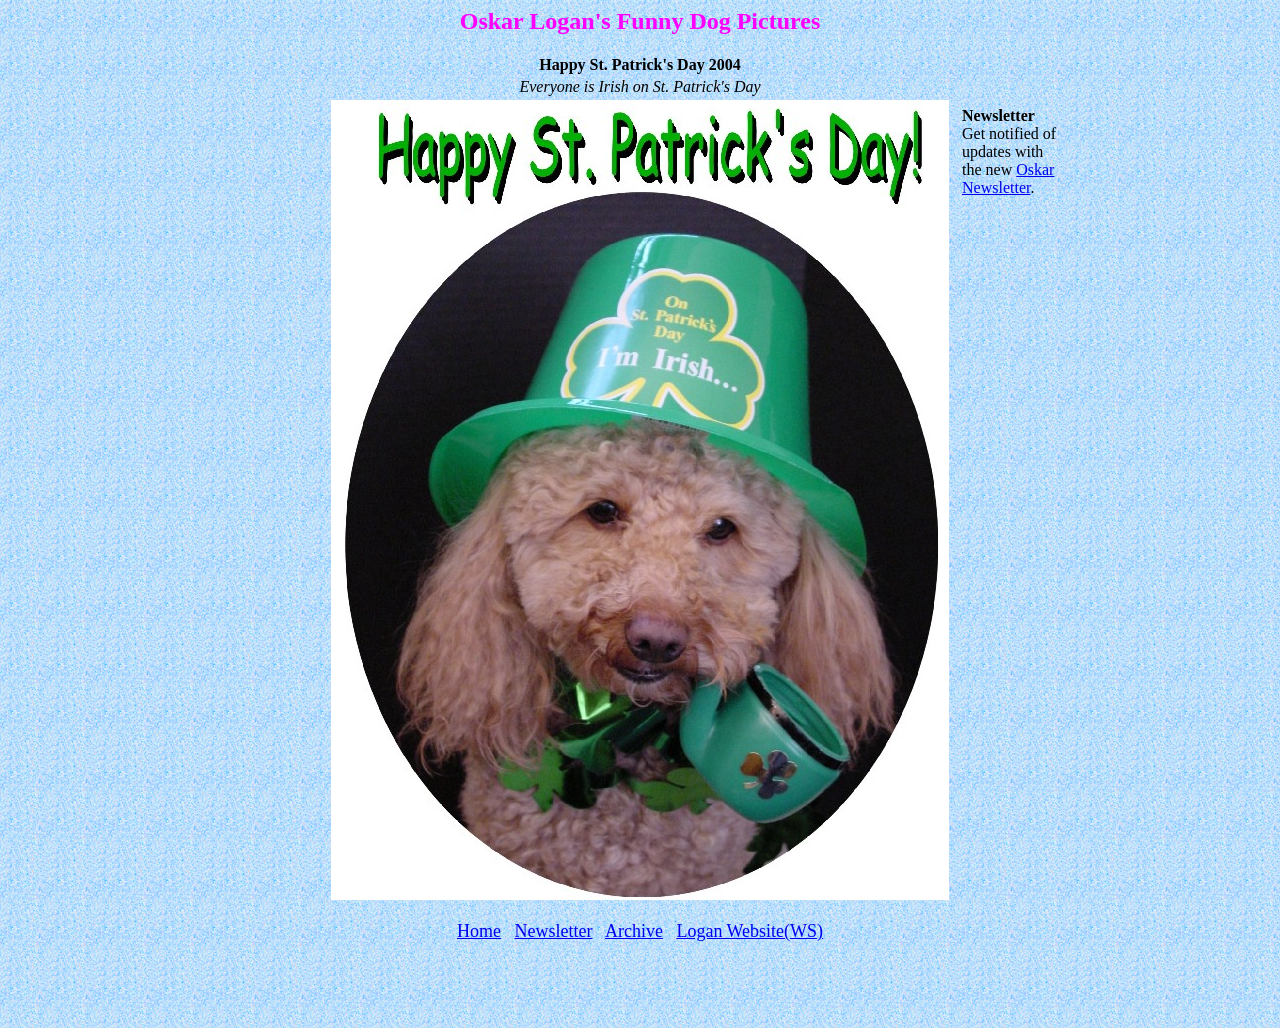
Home (479, 931)
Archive (634, 931)
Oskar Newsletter (1008, 178)
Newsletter (553, 931)
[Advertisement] (640, 990)
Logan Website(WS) (749, 931)
